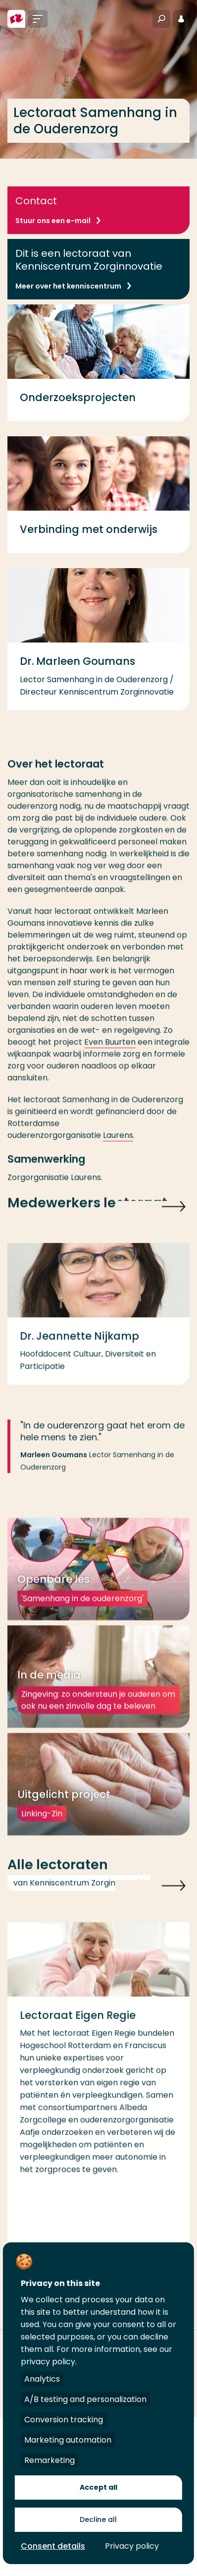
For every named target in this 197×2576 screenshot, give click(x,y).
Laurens (118, 1146)
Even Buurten (110, 1052)
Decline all (98, 2519)
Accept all (98, 2487)
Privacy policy (132, 2546)
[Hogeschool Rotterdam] (16, 19)
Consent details (53, 2546)
